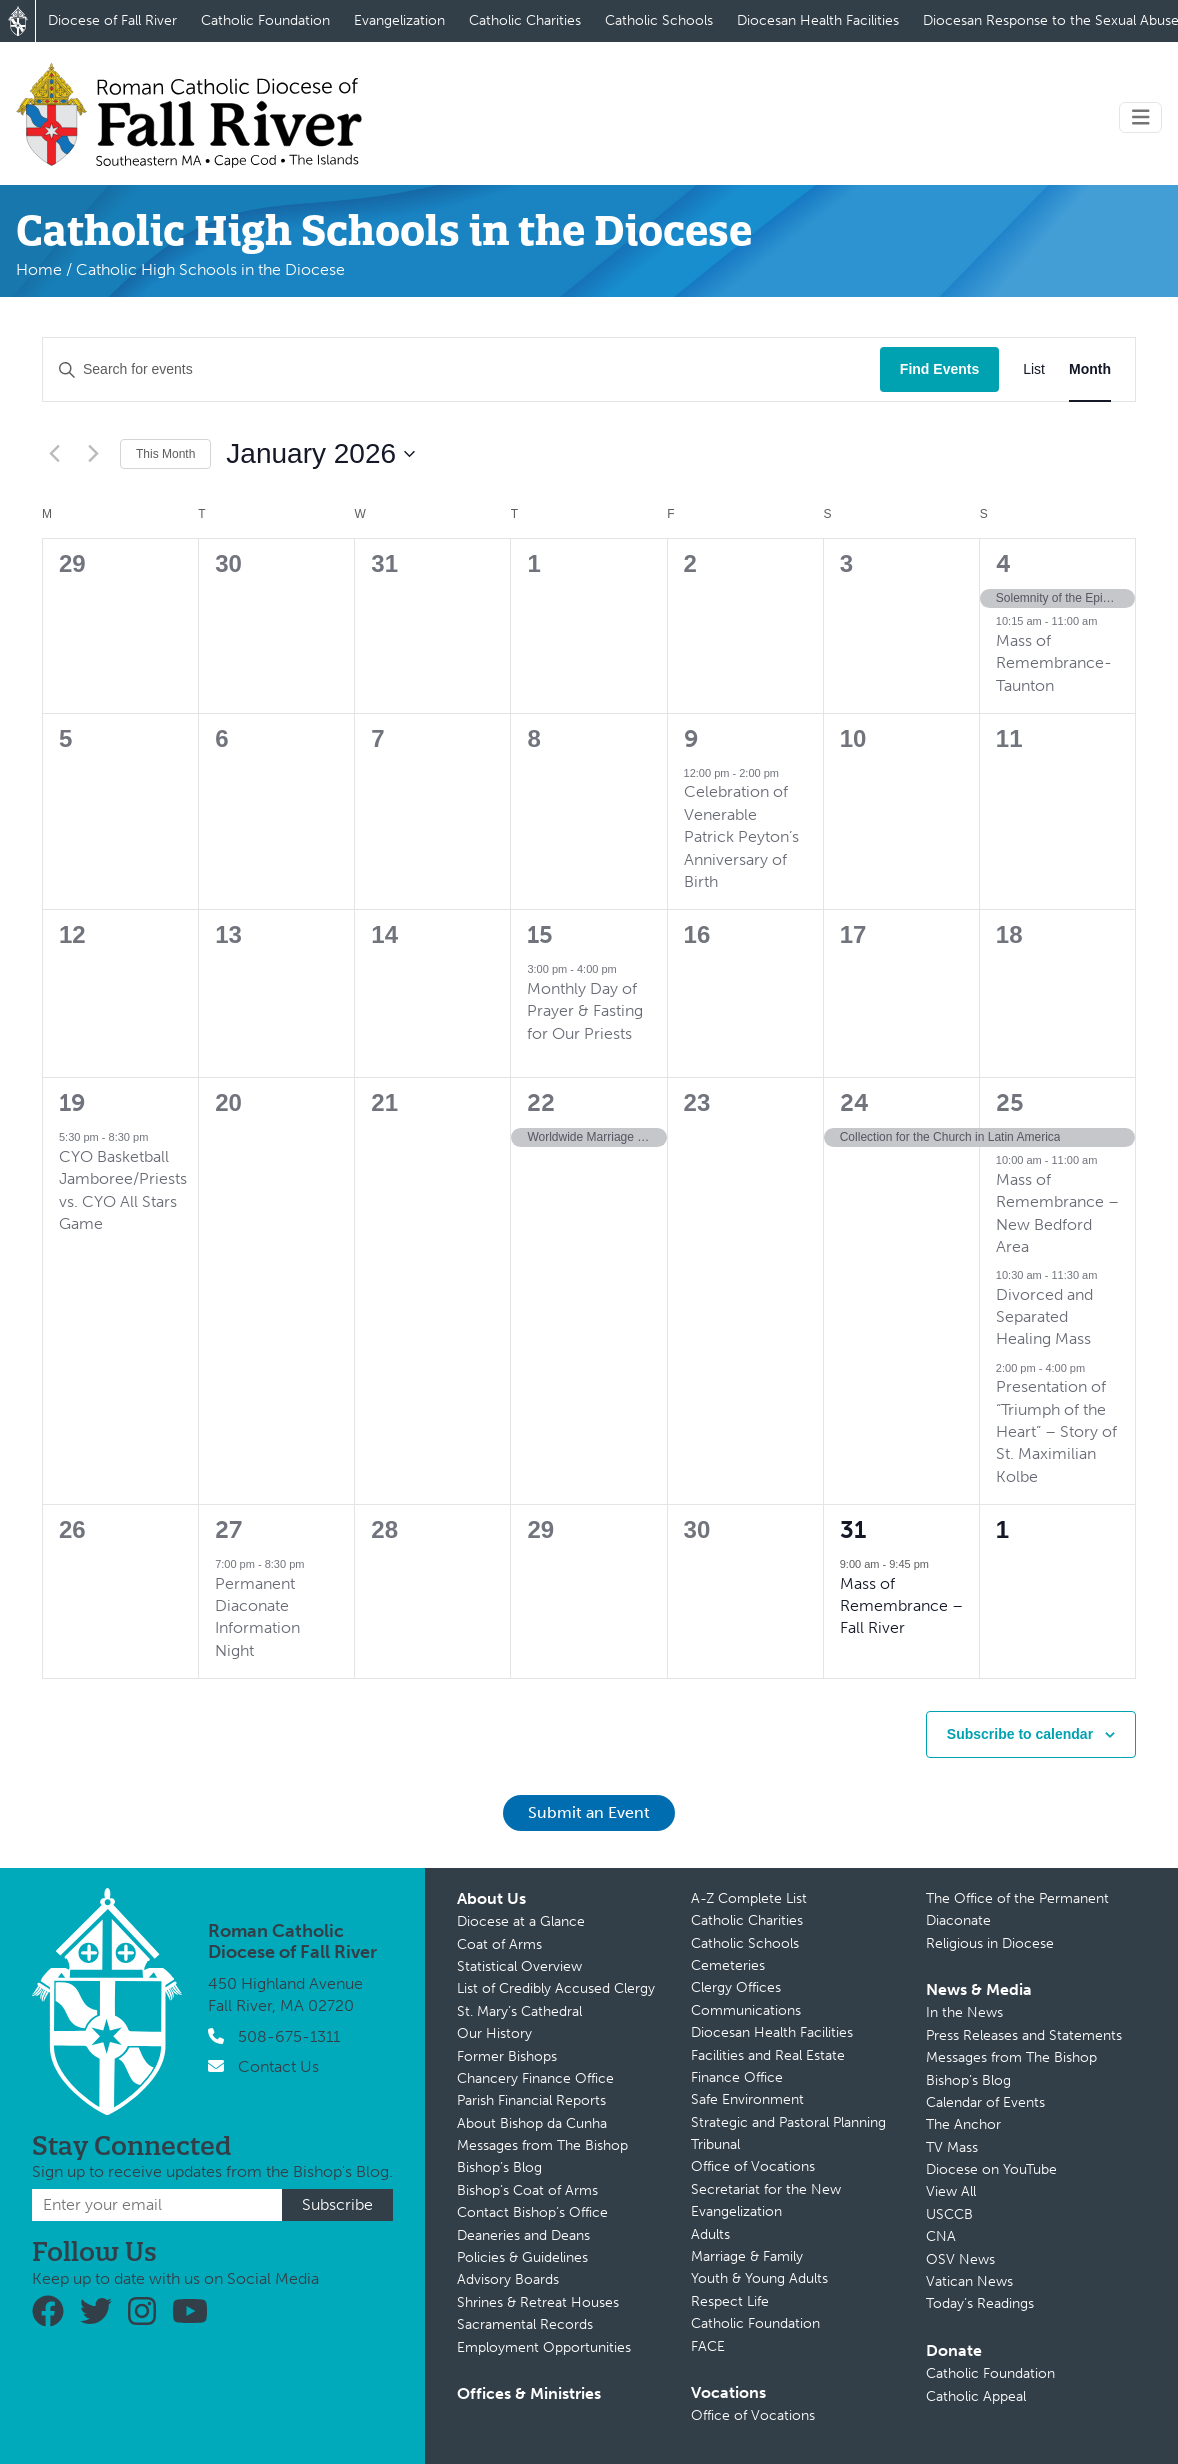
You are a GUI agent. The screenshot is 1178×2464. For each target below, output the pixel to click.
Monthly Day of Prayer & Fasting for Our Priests (585, 1011)
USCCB (949, 2214)
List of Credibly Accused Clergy (556, 1988)
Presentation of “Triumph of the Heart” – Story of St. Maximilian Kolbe (1056, 1431)
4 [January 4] (1003, 563)
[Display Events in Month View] (1090, 369)
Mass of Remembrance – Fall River (901, 1606)
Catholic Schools (659, 20)
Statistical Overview (519, 1966)
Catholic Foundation (265, 20)
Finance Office (737, 2077)
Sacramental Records (525, 2324)
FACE (708, 2346)
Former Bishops (507, 2056)
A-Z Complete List (749, 1898)
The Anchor (963, 2124)
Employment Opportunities (544, 2347)
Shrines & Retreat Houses (538, 2302)
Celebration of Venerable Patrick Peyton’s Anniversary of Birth (741, 836)
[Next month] (93, 454)
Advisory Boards (508, 2279)
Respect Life (730, 2301)
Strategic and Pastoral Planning (788, 2122)
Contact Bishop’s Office (532, 2212)
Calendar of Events (985, 2102)
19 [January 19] (72, 1102)
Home (39, 269)
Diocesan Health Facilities (818, 20)
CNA (941, 2236)
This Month (165, 454)
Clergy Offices (736, 1987)
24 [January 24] (854, 1102)
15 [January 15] (540, 934)
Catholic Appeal (976, 2396)
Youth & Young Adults (759, 2278)
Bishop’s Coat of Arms (527, 2190)
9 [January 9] (691, 738)
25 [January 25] (1010, 1102)
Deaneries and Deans (523, 2235)
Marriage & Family (747, 2256)
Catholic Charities (525, 20)
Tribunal (715, 2144)
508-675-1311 (289, 2036)
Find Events (939, 369)
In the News (964, 2012)
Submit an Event (589, 1812)
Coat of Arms (499, 1944)
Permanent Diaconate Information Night (257, 1617)
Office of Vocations (753, 2166)
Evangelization (399, 20)
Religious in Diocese (990, 1943)
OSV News (960, 2259)
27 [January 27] (228, 1529)
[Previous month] (54, 454)
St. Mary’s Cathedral (519, 2011)
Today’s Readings (980, 2303)
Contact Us (278, 2066)
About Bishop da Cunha (532, 2123)
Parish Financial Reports (531, 2100)
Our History (494, 2033)
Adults (710, 2234)
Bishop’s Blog (499, 2167)
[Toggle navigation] (1141, 117)
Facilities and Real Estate (768, 2055)
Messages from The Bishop (542, 2145)
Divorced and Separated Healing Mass (1044, 1317)
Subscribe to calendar (1020, 1734)
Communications (746, 2010)
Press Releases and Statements (1024, 2035)
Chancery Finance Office (535, 2078)
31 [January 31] (853, 1529)
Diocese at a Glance (521, 1921)
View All (951, 2191)
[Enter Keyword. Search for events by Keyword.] (461, 369)
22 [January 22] (541, 1102)
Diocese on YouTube (991, 2169)
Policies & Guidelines (522, 2257)
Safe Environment (747, 2099)
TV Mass (952, 2147)
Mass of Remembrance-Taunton (1054, 663)
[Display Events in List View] (1034, 369)
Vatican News (969, 2281)
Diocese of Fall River (112, 20)
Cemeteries (728, 1965)
